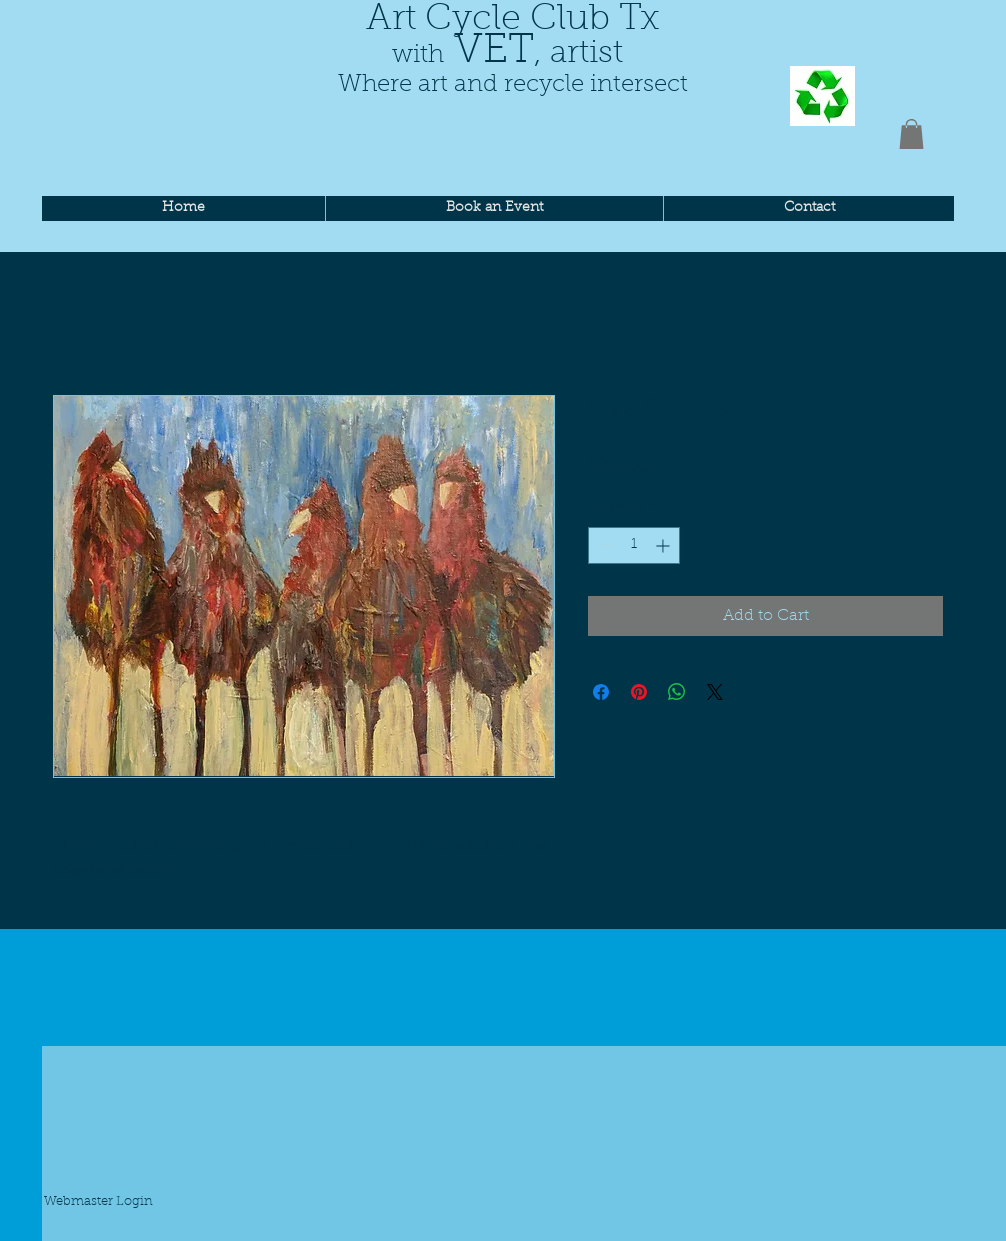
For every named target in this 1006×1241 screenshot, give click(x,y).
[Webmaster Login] (98, 1203)
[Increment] (664, 545)
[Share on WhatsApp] (677, 692)
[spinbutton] (634, 545)
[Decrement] (603, 545)
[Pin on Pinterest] (639, 692)
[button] (911, 134)
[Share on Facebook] (601, 692)
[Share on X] (715, 692)
